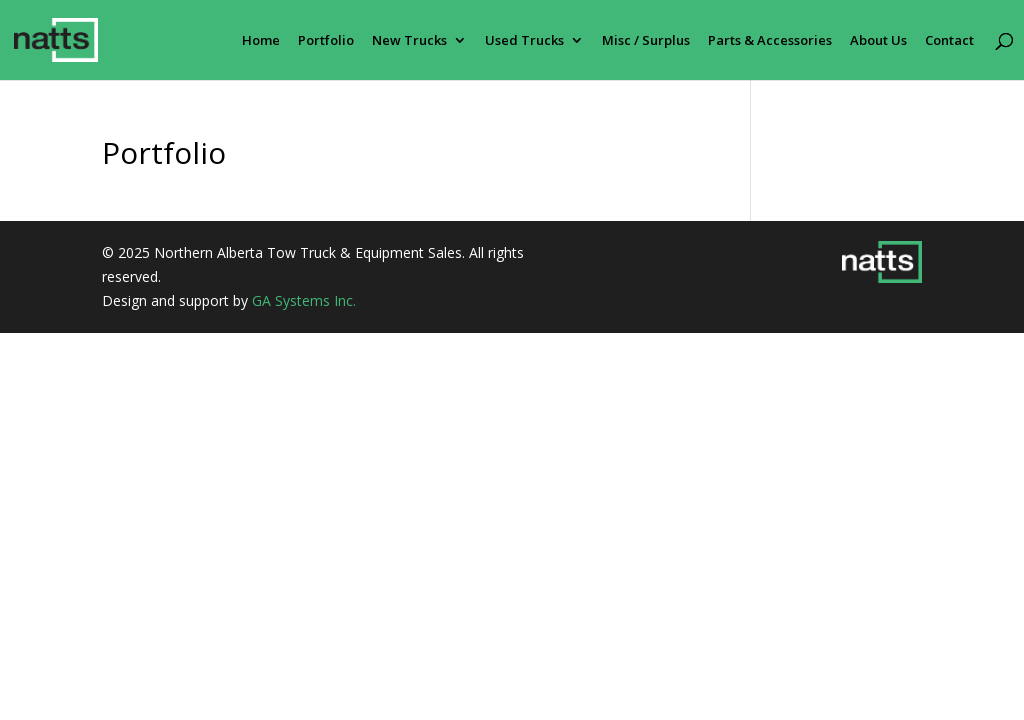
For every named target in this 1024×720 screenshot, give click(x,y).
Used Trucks (524, 41)
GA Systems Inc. (304, 300)
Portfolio (326, 41)
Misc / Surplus (646, 41)
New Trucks (409, 41)
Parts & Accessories (770, 41)
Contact (949, 41)
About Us (878, 41)
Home (261, 41)
